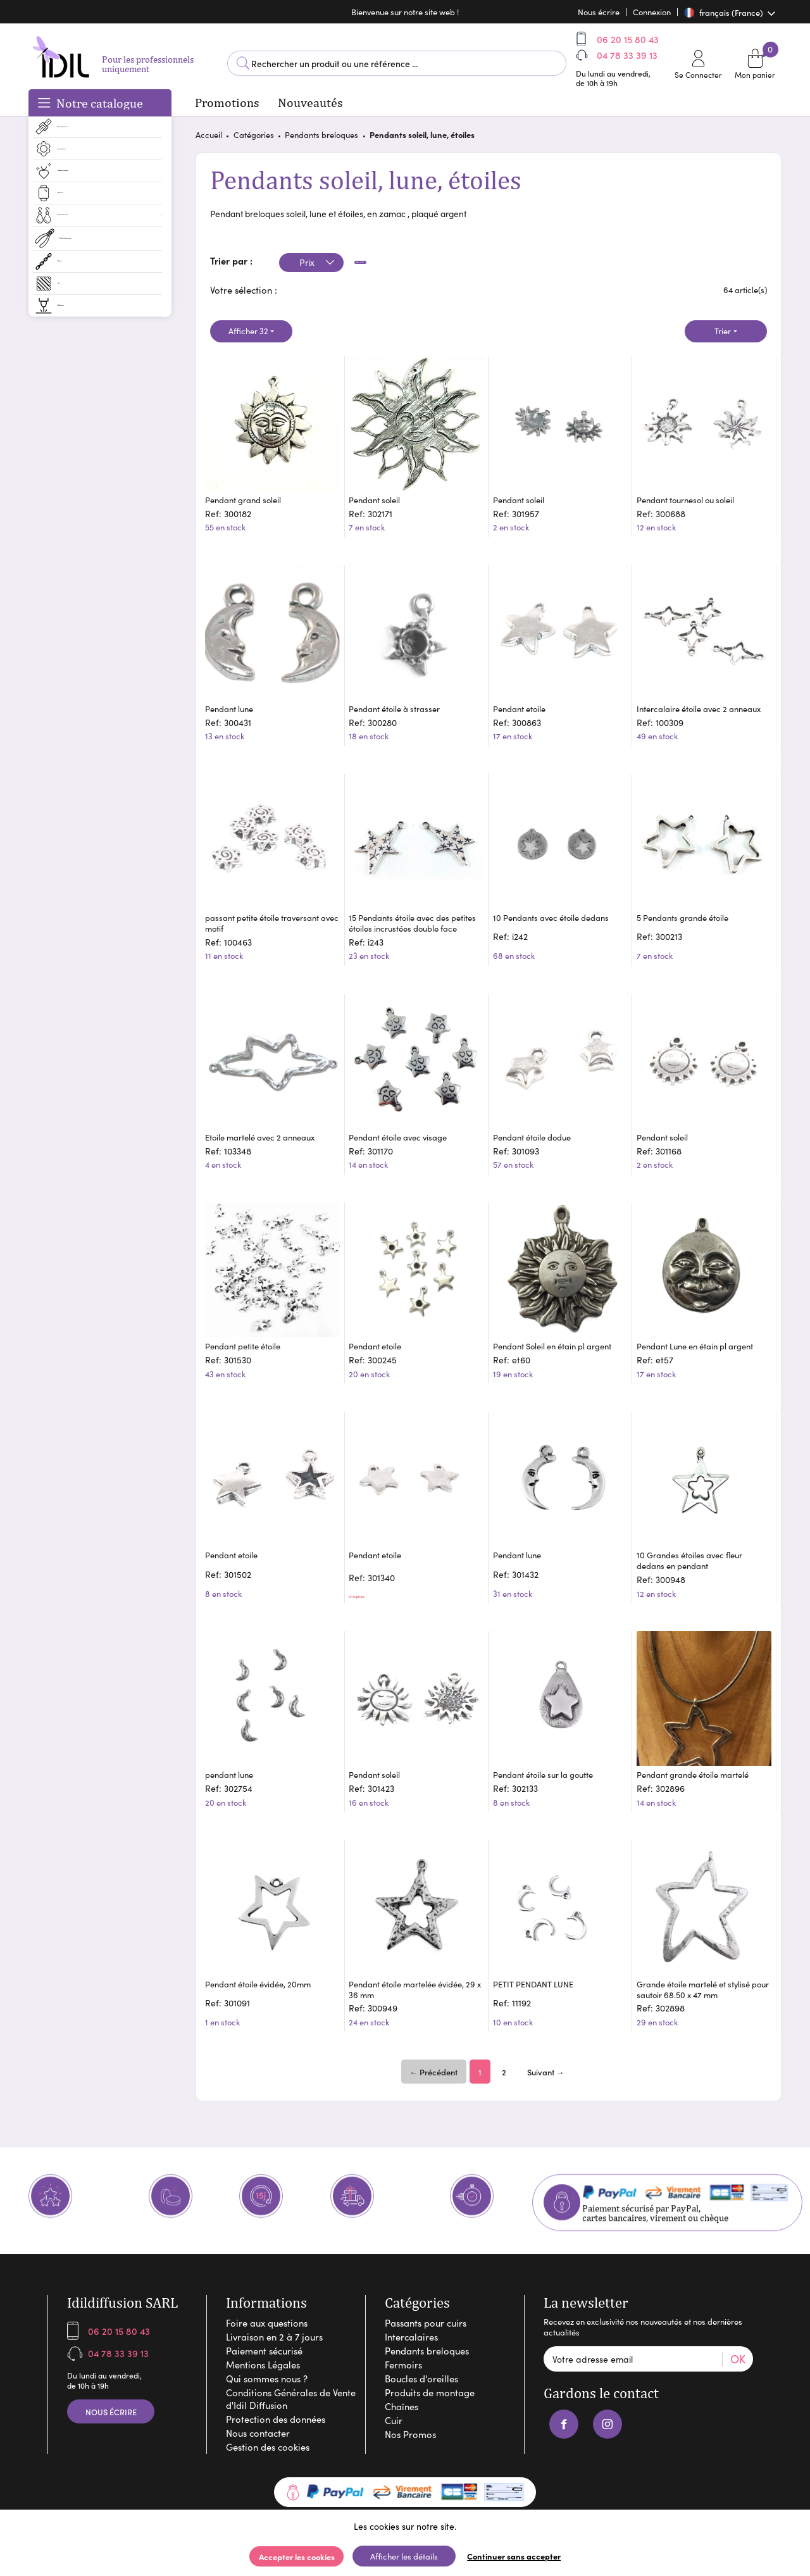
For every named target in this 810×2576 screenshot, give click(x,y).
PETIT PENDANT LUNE (539, 1913)
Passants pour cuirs (425, 2262)
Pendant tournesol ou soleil (691, 492)
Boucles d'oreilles (421, 2317)
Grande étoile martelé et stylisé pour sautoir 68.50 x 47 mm (699, 1918)
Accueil (209, 139)
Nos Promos (410, 2373)
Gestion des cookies (267, 2386)
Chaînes (401, 2345)
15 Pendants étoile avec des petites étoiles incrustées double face (413, 907)
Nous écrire (111, 2350)
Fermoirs (403, 2304)
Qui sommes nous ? (267, 2317)
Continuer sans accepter (514, 2556)
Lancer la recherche (243, 65)
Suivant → (545, 2000)
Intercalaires (411, 2276)
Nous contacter (258, 2372)
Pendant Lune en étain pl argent (701, 1311)
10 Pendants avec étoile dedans (556, 896)
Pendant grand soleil (249, 492)
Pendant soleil (380, 492)
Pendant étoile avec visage (404, 1115)
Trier (722, 335)
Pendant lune (235, 689)
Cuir (393, 2359)
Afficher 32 (248, 335)
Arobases (438, 2474)
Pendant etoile (525, 689)
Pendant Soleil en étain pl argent (558, 1311)
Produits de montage (430, 2331)
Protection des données (275, 2358)
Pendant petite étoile (249, 1311)
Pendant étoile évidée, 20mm (264, 1913)
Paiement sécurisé (264, 2290)
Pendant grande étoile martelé (699, 1716)
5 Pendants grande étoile (689, 896)
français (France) (724, 12)
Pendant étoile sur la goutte (549, 1716)
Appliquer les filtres (401, 268)
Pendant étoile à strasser (400, 689)
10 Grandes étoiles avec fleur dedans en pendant (696, 1514)
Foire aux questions (267, 2262)
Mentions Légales (263, 2304)
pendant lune (235, 1716)
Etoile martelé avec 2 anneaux (266, 1115)
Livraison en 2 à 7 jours (274, 2276)
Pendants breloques (321, 139)
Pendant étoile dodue (537, 1115)
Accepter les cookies (297, 2556)
